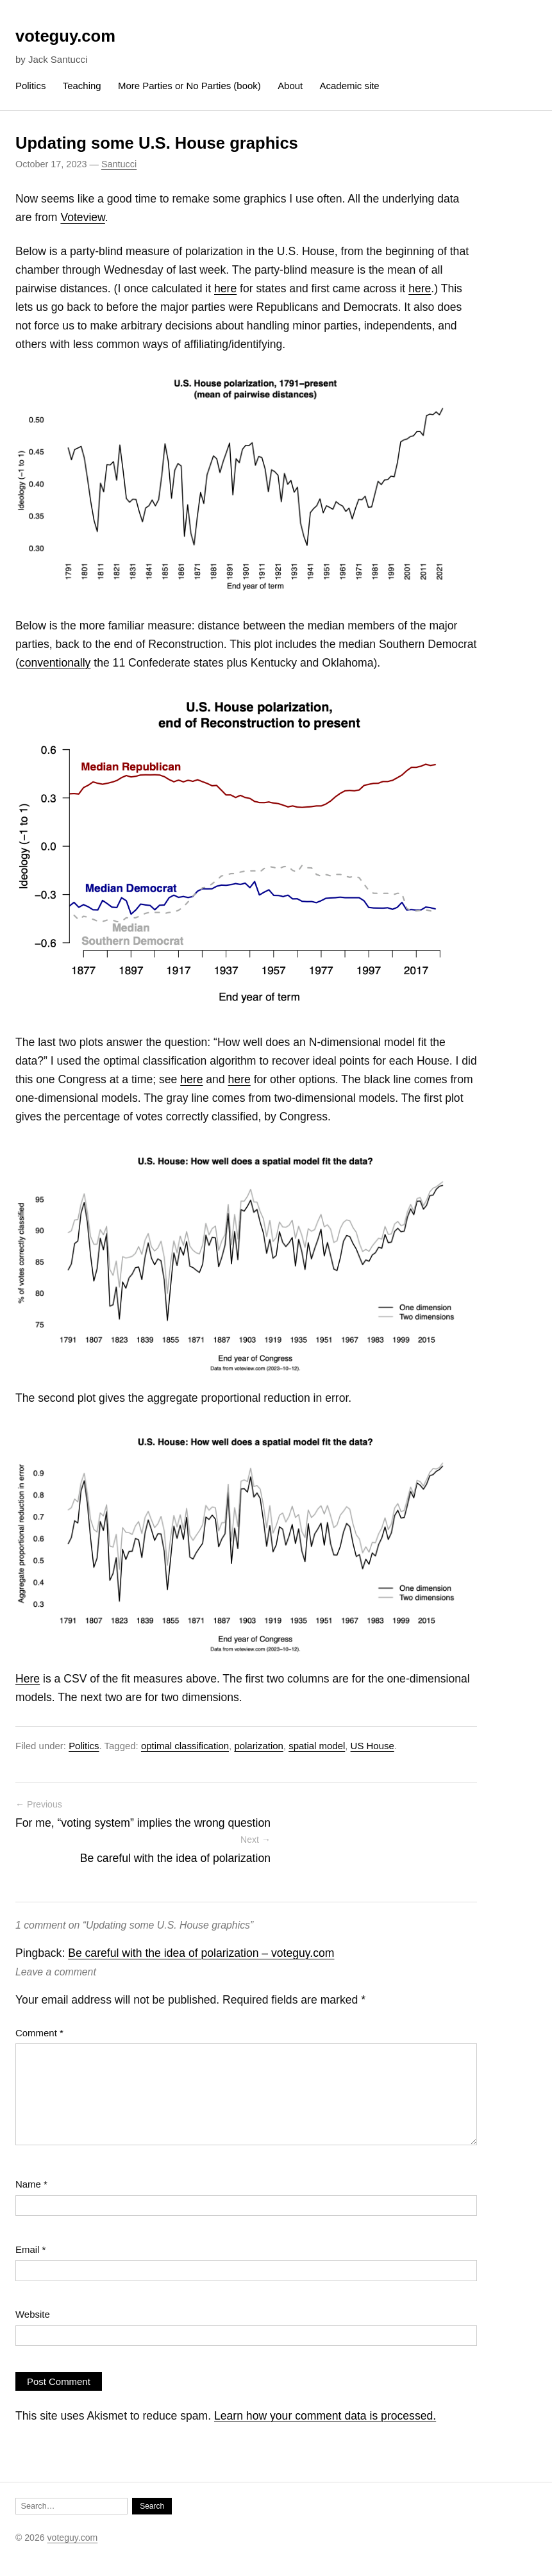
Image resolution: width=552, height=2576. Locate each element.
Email (30, 2249)
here (225, 288)
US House (372, 1745)
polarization (258, 1745)
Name (31, 2184)
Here (27, 1678)
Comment (39, 2032)
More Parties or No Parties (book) (189, 85)
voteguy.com (65, 36)
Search (152, 2506)
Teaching (82, 85)
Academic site (350, 85)
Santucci (119, 164)
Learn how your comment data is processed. (325, 2415)
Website (32, 2314)
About (290, 85)
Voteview (82, 217)
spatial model (317, 1745)
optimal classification (185, 1745)
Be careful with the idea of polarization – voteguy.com (201, 1953)
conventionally (55, 662)
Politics (30, 85)
